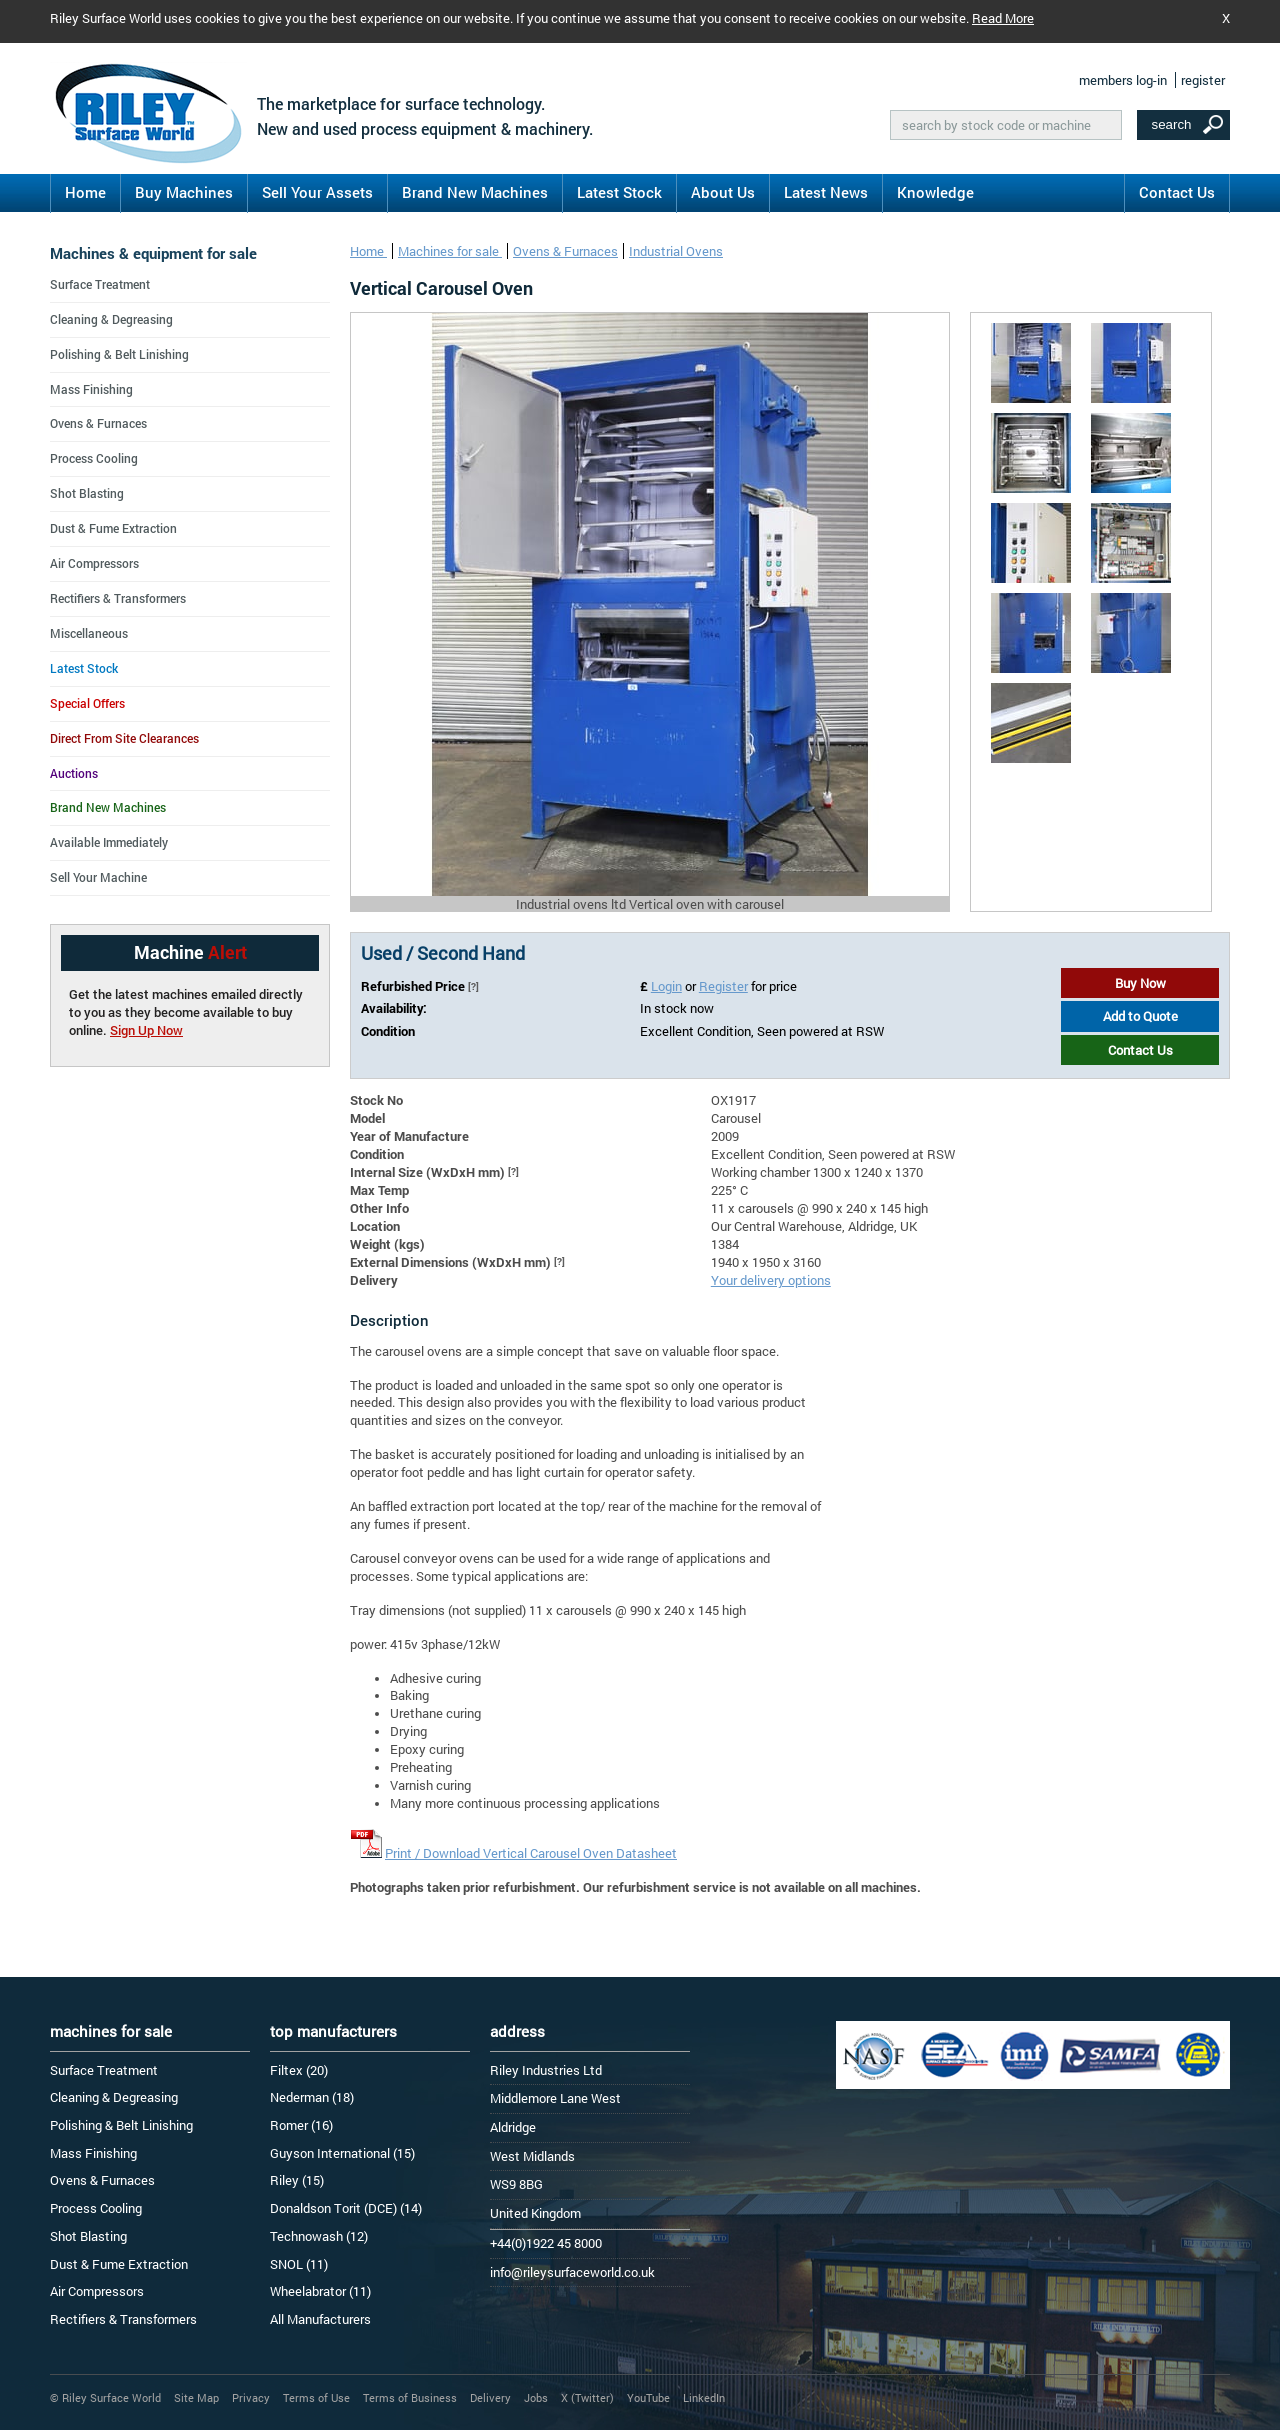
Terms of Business (410, 2397)
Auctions (74, 773)
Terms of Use (316, 2397)
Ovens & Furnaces (565, 251)
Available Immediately (109, 842)
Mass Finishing (91, 389)
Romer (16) (301, 2125)
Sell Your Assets (317, 192)
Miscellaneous (89, 633)
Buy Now (1140, 983)
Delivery (490, 2397)
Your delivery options (771, 1280)
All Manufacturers (320, 2319)
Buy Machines (184, 192)
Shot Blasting (87, 493)
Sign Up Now (146, 1030)
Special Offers (87, 703)
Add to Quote (1140, 1016)
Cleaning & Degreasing (111, 319)
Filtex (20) (299, 2070)
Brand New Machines (475, 192)
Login (666, 986)
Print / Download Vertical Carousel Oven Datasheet (531, 1853)
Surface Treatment (100, 284)
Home (85, 192)
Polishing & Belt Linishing (119, 354)
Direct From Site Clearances (124, 738)
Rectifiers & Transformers (118, 598)
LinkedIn (704, 2397)
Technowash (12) (319, 2236)
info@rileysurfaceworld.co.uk (572, 2272)
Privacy (251, 2397)
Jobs (536, 2397)
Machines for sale (450, 251)
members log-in (1123, 80)
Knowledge (935, 192)
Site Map (196, 2397)
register (1203, 80)
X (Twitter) (587, 2397)
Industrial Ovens (676, 251)
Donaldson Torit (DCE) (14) (346, 2208)
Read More (1003, 18)
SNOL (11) (299, 2264)
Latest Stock (619, 192)
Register (723, 986)
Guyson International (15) (342, 2153)
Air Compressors (94, 563)
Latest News (826, 192)
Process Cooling (94, 458)
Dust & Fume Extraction (113, 528)
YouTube (648, 2397)
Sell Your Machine (98, 877)
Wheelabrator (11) (320, 2291)
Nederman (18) (312, 2097)
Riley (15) (297, 2180)
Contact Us (1177, 192)
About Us (723, 192)
